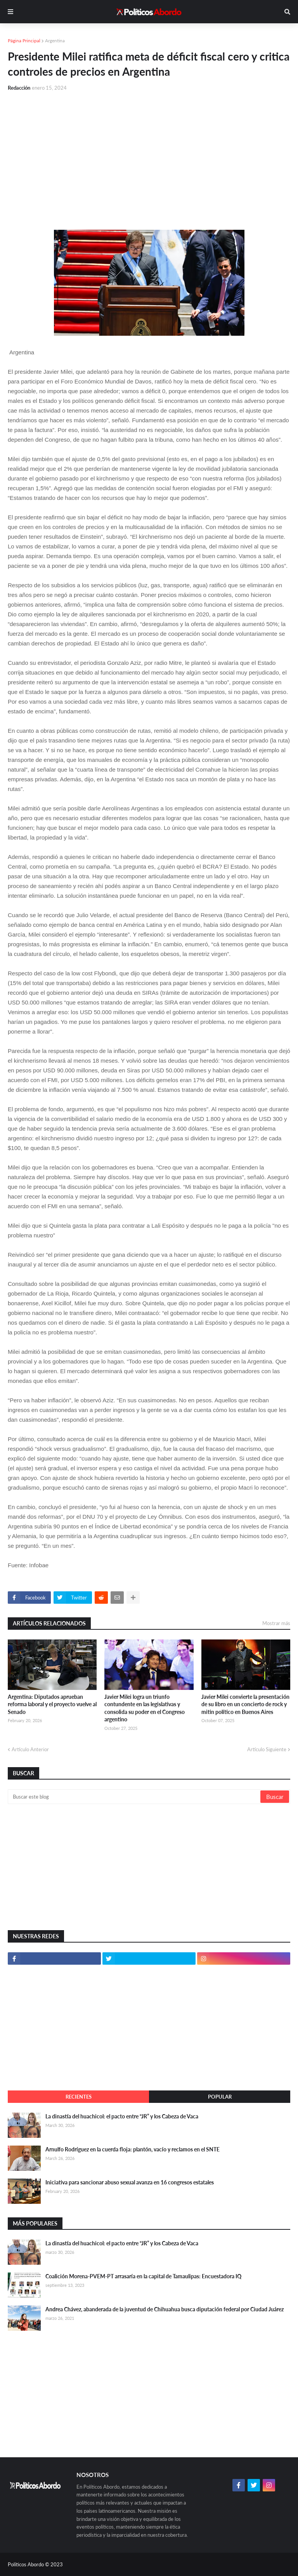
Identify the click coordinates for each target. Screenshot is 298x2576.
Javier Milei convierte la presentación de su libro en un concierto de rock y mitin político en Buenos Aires (245, 1704)
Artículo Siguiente (266, 1749)
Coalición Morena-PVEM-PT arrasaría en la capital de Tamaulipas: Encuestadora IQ (143, 2276)
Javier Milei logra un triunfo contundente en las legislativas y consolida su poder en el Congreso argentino (144, 1708)
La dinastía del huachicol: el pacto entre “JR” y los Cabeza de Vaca (121, 2116)
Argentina (55, 40)
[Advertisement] (149, 156)
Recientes (79, 2097)
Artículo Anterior (30, 1749)
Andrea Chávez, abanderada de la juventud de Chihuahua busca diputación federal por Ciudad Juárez (164, 2309)
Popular (220, 2097)
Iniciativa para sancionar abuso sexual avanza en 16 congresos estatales (129, 2182)
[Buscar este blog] (134, 1796)
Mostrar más (276, 1623)
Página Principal (24, 40)
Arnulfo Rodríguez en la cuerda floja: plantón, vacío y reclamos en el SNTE (132, 2149)
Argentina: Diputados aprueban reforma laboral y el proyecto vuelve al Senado (52, 1704)
